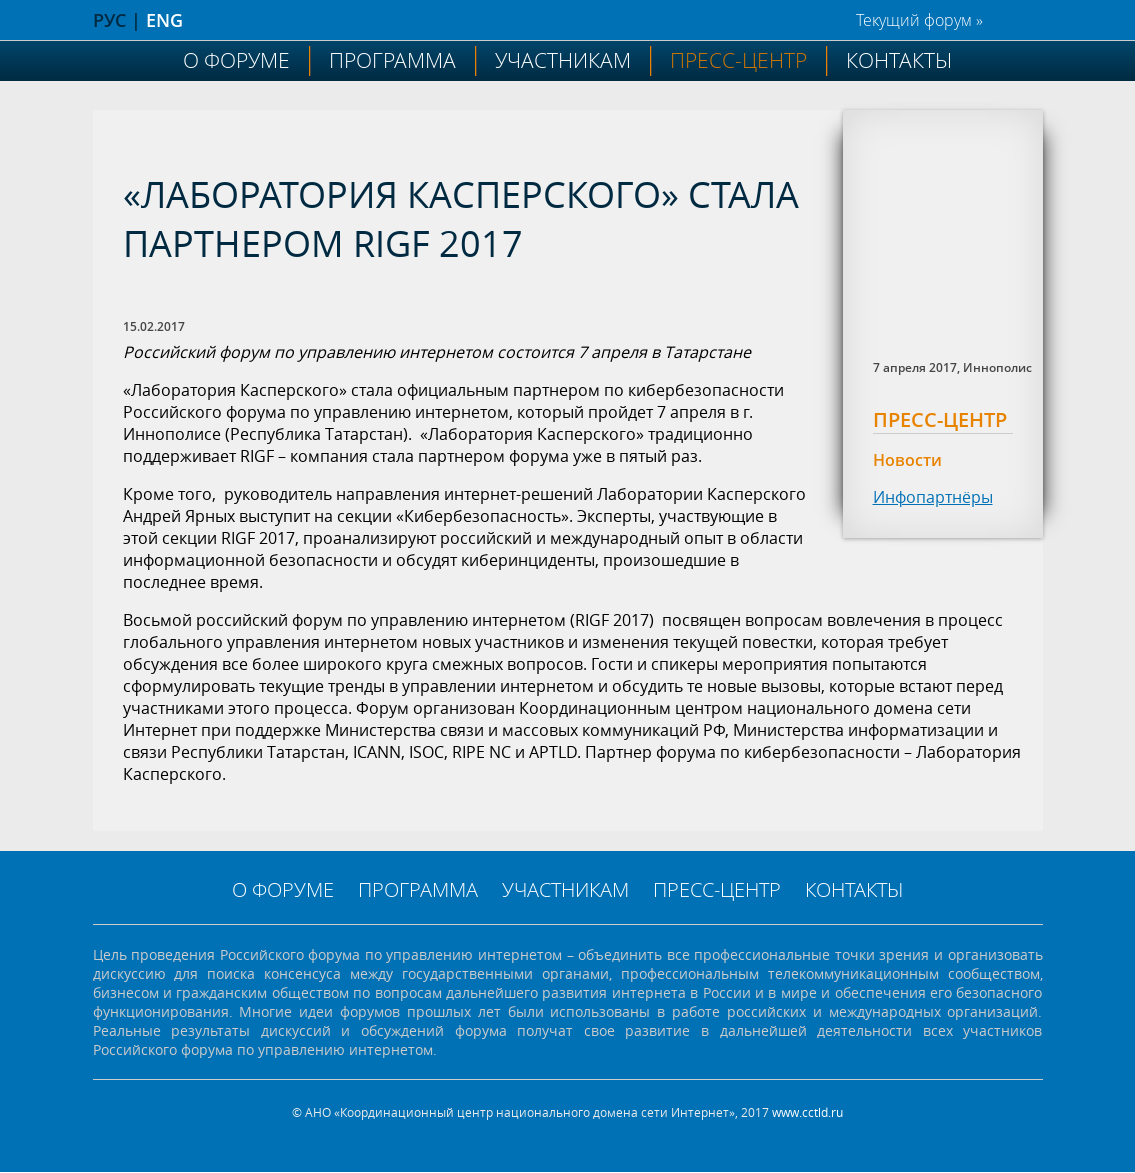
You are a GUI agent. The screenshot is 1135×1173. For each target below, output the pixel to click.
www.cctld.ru (807, 1112)
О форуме (236, 60)
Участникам (563, 60)
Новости (907, 460)
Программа (392, 60)
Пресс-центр (738, 60)
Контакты (899, 60)
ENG (164, 20)
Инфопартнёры (933, 497)
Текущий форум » (919, 20)
